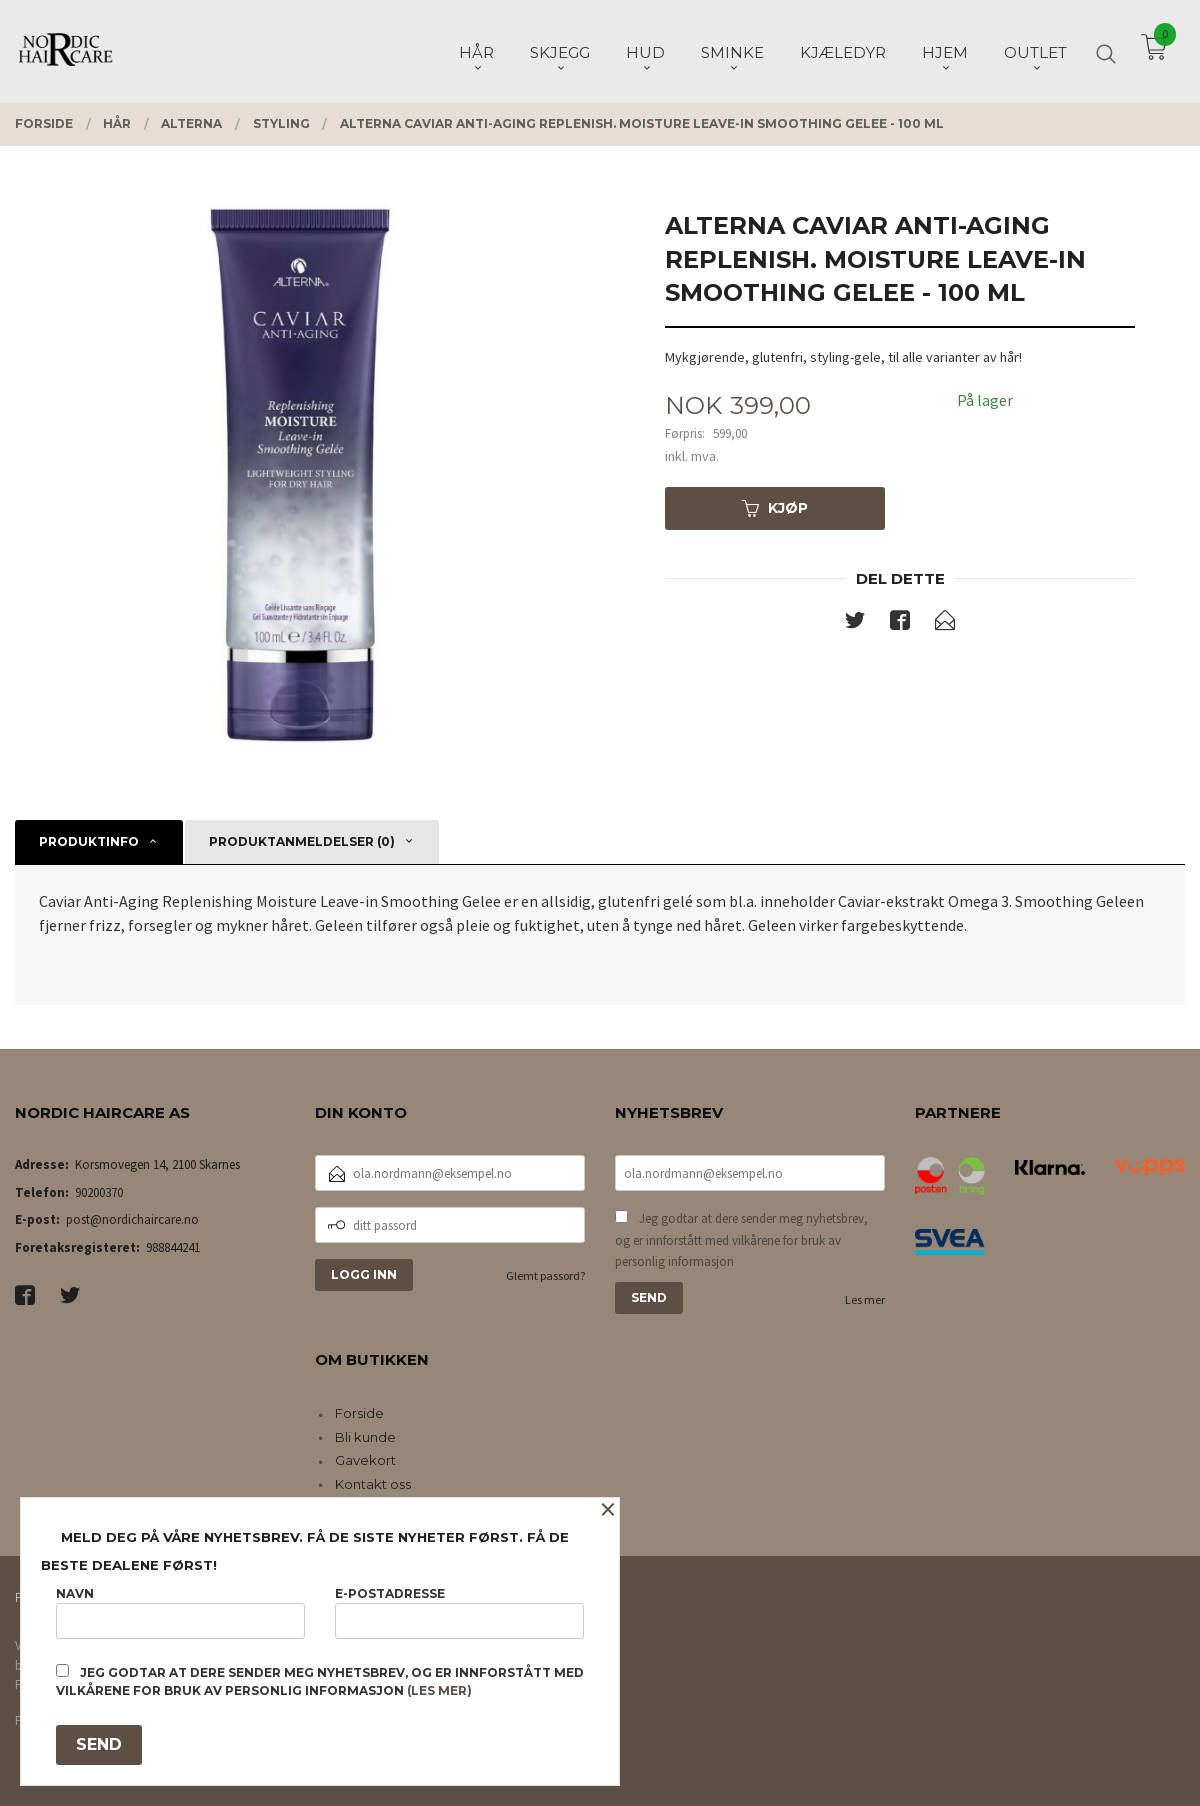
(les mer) (439, 1690)
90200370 (99, 1192)
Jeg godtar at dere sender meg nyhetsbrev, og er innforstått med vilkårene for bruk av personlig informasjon (741, 1240)
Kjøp (775, 508)
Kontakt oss (373, 1484)
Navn (180, 1612)
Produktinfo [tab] (89, 841)
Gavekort (365, 1460)
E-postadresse (459, 1612)
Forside (359, 1413)
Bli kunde (365, 1437)
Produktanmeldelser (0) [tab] (302, 841)
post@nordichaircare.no (132, 1219)
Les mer (865, 1299)
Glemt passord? (545, 1275)
